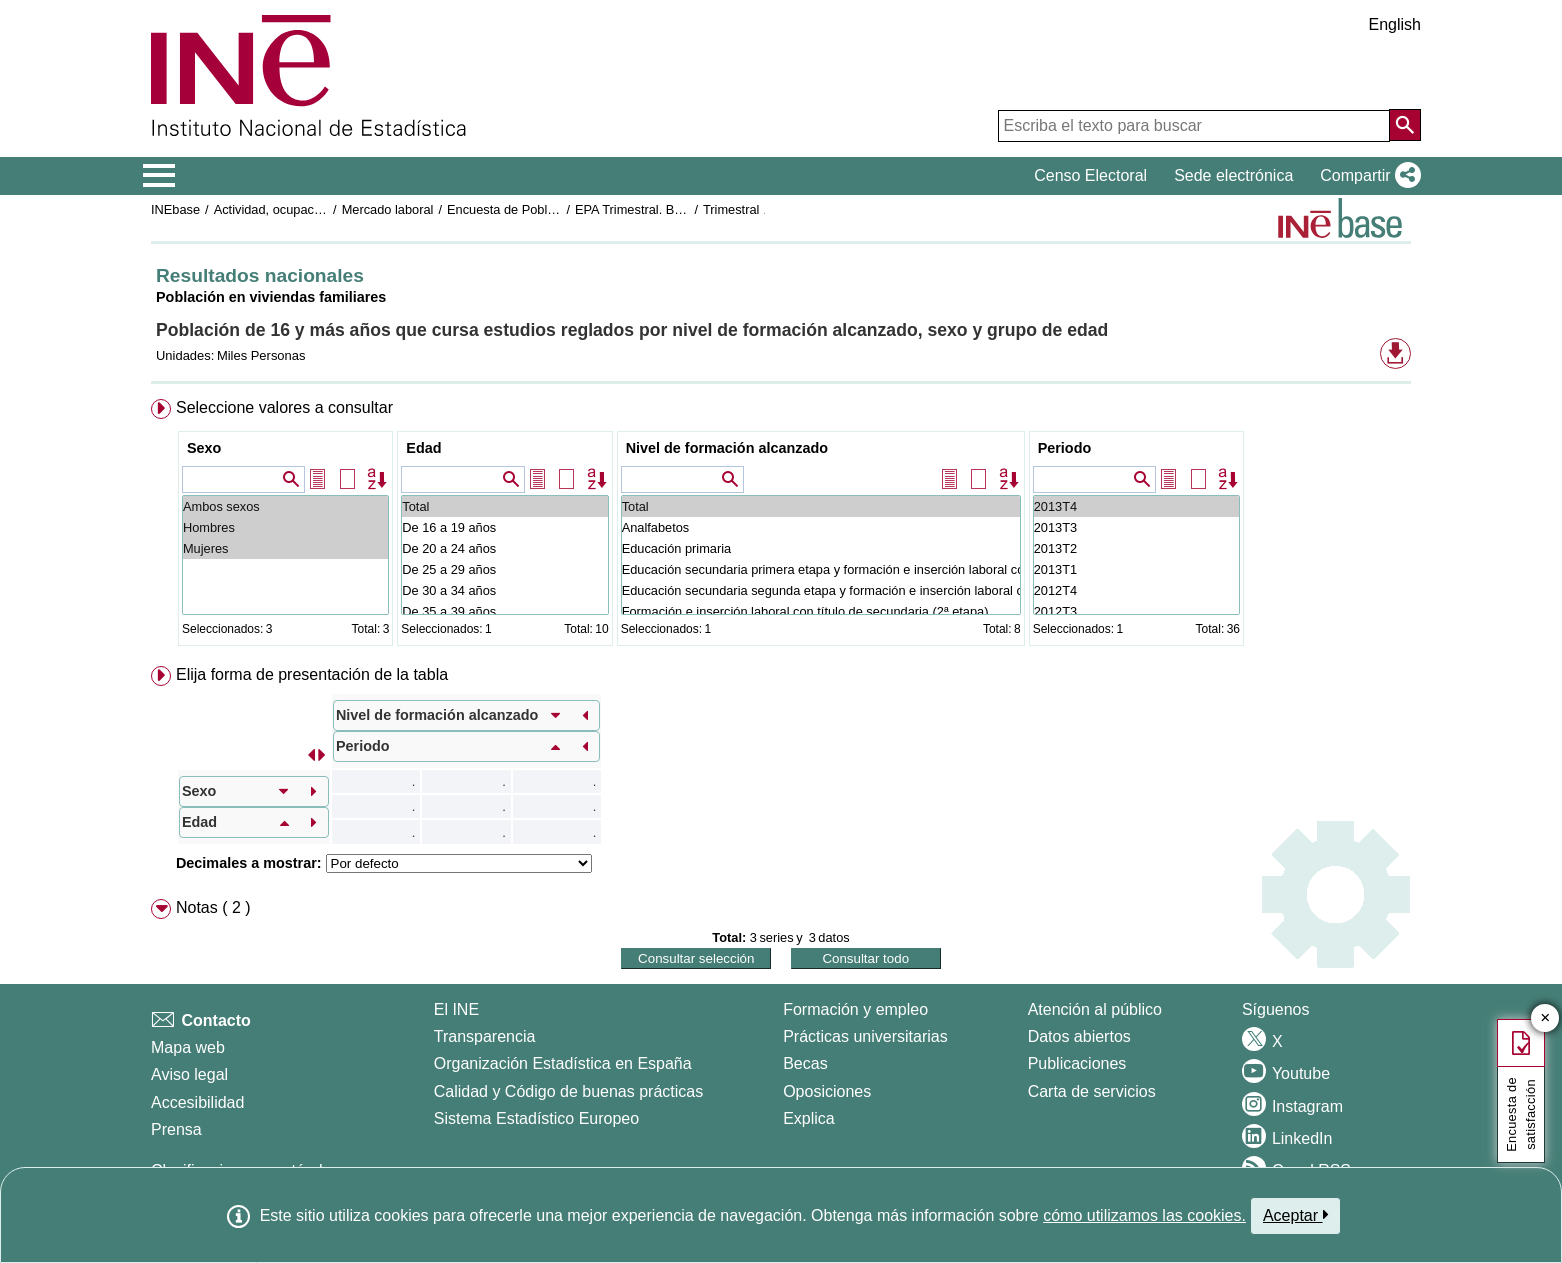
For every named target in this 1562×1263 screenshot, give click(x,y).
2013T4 (1136, 506)
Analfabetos (821, 527)
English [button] (1395, 24)
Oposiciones (827, 1091)
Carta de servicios (1092, 1091)
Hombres (285, 527)
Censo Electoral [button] (1090, 175)
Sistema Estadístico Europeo (536, 1118)
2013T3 (1136, 527)
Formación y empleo (855, 1009)
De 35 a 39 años (504, 611)
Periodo (1065, 448)
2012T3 (1136, 611)
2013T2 (1136, 548)
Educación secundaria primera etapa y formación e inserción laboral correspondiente (821, 569)
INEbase (175, 209)
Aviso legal (189, 1074)
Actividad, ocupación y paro (292, 209)
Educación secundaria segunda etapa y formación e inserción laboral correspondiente (821, 590)
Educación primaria (821, 548)
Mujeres (285, 548)
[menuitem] (781, 526)
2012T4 (1136, 590)
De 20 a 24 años (504, 548)
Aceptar (1295, 1215)
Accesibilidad (197, 1102)
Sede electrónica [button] (1233, 175)
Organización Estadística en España (563, 1063)
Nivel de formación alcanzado (727, 448)
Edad (423, 448)
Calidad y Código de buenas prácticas (569, 1091)
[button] (1366, 176)
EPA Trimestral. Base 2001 (651, 209)
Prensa (176, 1129)
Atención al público (1095, 1009)
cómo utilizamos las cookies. (1144, 1215)
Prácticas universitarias (865, 1036)
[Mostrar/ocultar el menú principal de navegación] (159, 176)
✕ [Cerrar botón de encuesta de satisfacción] (1545, 1018)
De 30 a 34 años (504, 590)
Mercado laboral (388, 209)
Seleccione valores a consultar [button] (284, 407)
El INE (456, 1009)
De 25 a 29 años (504, 569)
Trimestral (731, 209)
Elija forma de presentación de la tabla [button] (312, 674)
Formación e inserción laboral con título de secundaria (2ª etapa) (821, 611)
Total (504, 506)
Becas (805, 1063)
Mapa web (188, 1047)
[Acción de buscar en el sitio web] (1405, 125)
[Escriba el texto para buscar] (1194, 126)
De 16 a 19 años (504, 527)
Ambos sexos (285, 506)
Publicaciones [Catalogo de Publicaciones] (1077, 1063)
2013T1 (1136, 569)
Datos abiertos (1079, 1036)
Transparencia (485, 1036)
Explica (809, 1118)
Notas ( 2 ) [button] (213, 907)
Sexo (204, 448)
